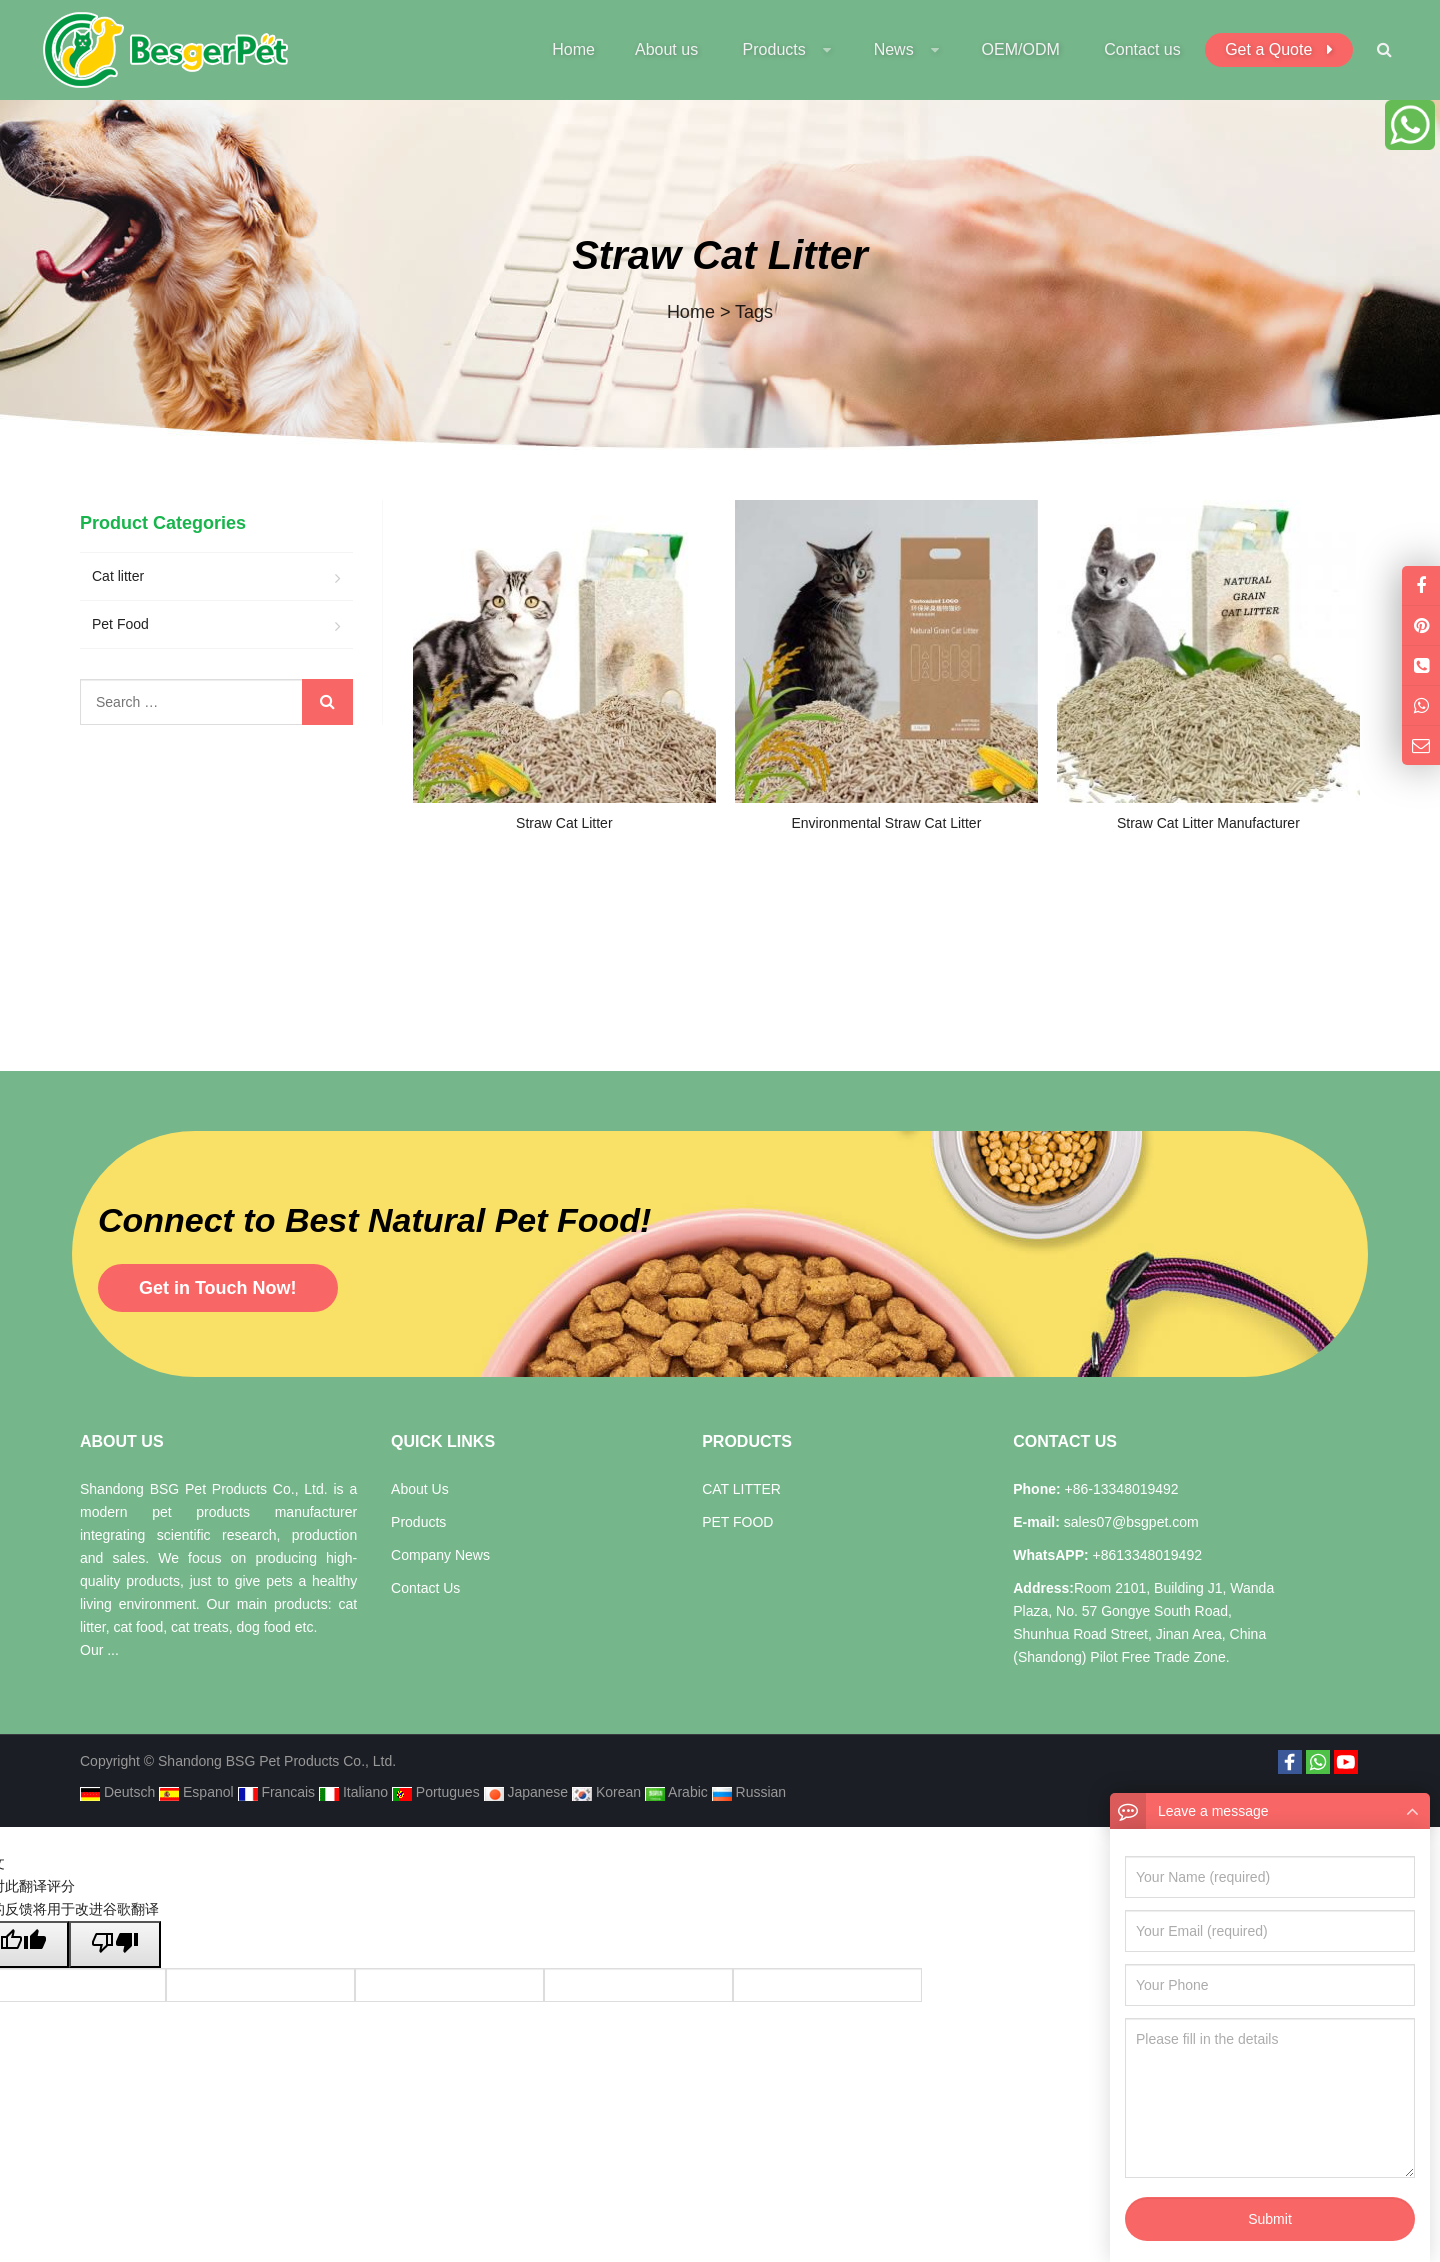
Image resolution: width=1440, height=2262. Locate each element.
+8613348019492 (1145, 1555)
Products (418, 1522)
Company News (440, 1555)
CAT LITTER (741, 1489)
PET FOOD (737, 1522)
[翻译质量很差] (115, 1944)
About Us (420, 1489)
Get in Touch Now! (218, 1288)
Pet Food (120, 624)
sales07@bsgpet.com (1129, 1522)
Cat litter (118, 576)
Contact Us (425, 1588)
